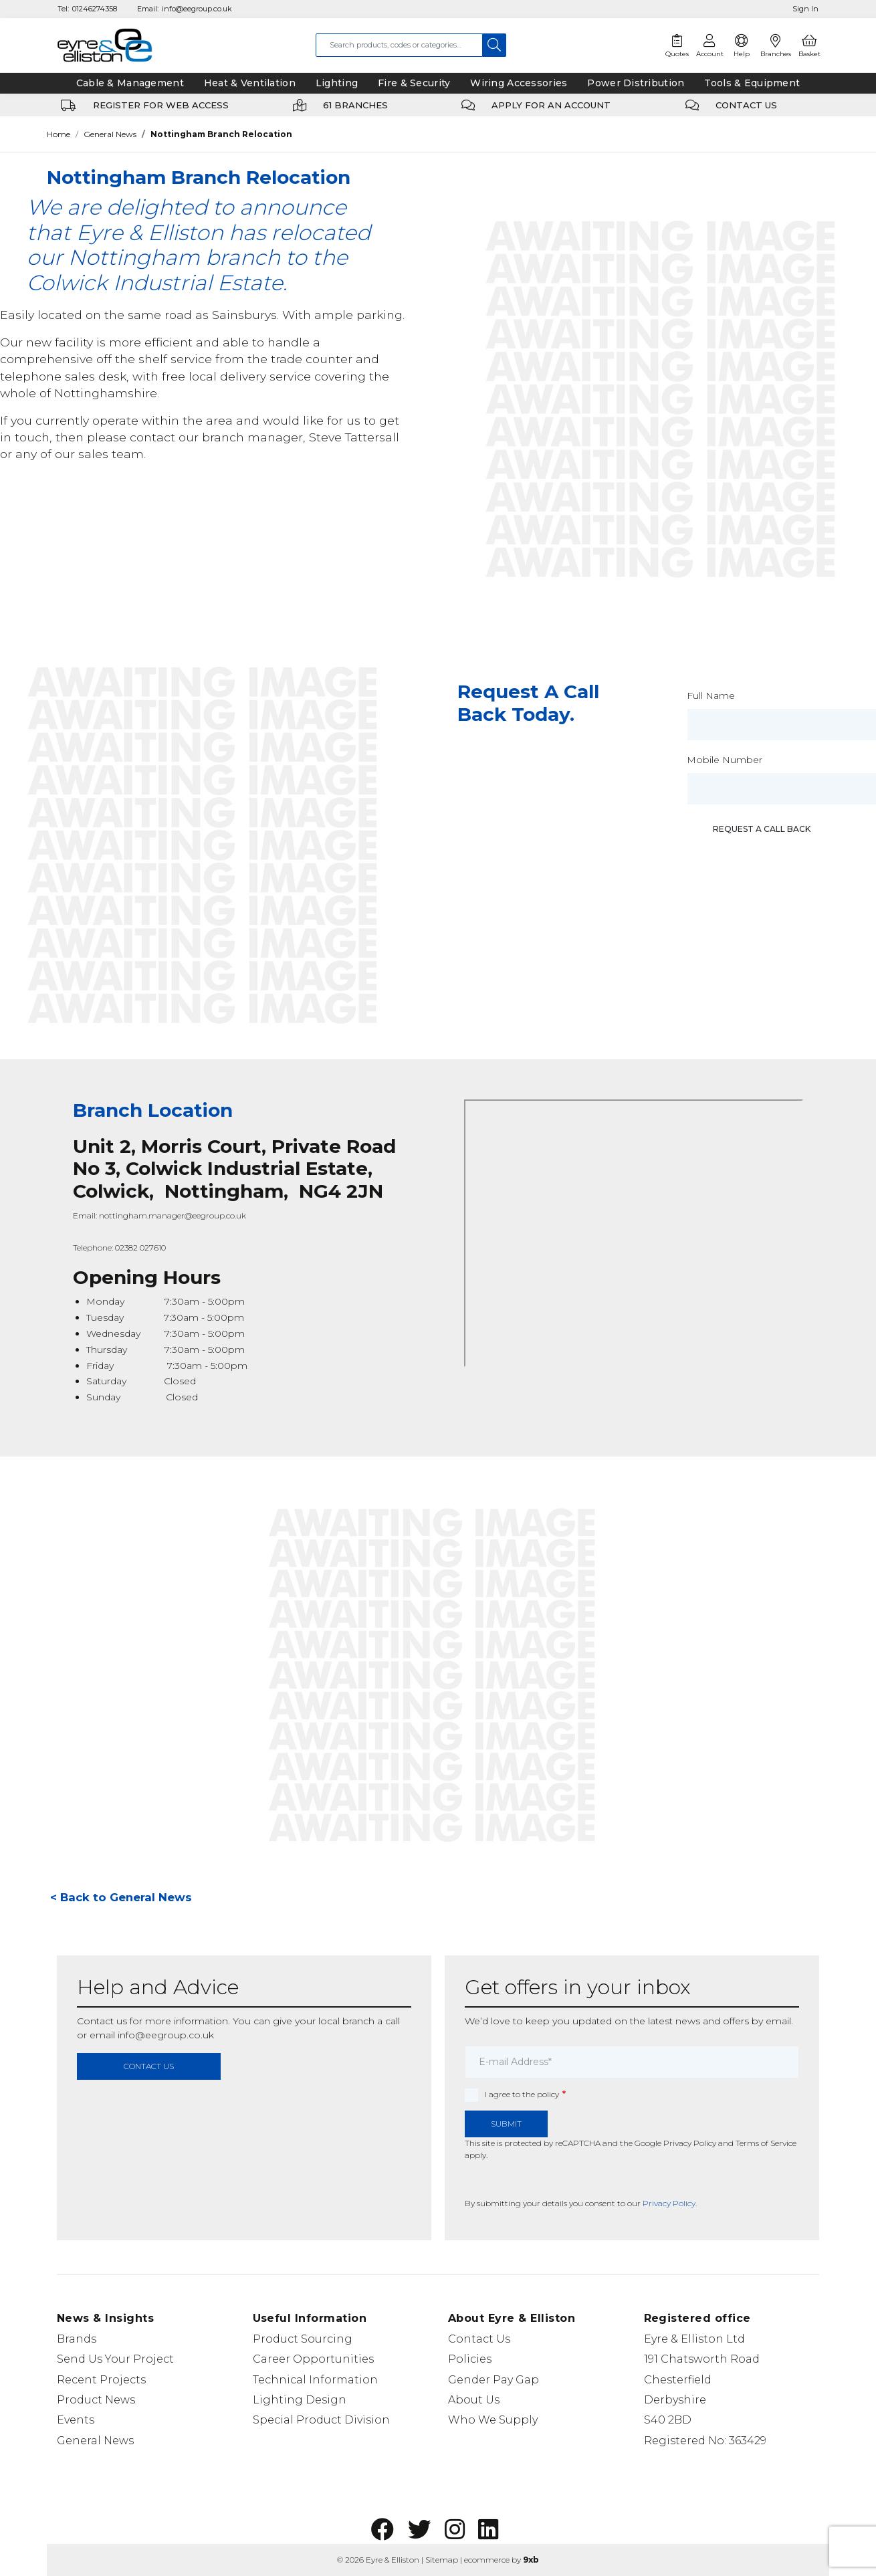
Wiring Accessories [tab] (518, 83)
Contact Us (479, 2339)
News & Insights (105, 2318)
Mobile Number (724, 760)
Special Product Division (321, 2419)
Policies (469, 2359)
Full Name (711, 695)
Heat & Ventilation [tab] (250, 83)
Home (58, 134)
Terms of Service (766, 2143)
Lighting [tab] (337, 83)
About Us (474, 2399)
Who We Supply (493, 2419)
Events (75, 2419)
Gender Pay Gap (493, 2379)
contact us (149, 2066)
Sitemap (441, 2560)
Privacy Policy (689, 2143)
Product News (96, 2399)
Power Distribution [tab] (635, 83)
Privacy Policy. (670, 2203)
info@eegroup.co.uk (197, 8)
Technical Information (315, 2379)
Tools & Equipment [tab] (752, 83)
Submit (506, 2124)
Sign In (805, 8)
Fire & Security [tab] (414, 83)
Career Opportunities (313, 2359)
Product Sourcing (302, 2339)
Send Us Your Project (115, 2359)
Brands (76, 2339)
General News (110, 134)
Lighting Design (299, 2399)
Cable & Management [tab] (130, 83)
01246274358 (94, 8)
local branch (346, 2021)
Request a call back (761, 829)
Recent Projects (101, 2379)
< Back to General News (121, 1897)
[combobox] (399, 45)
